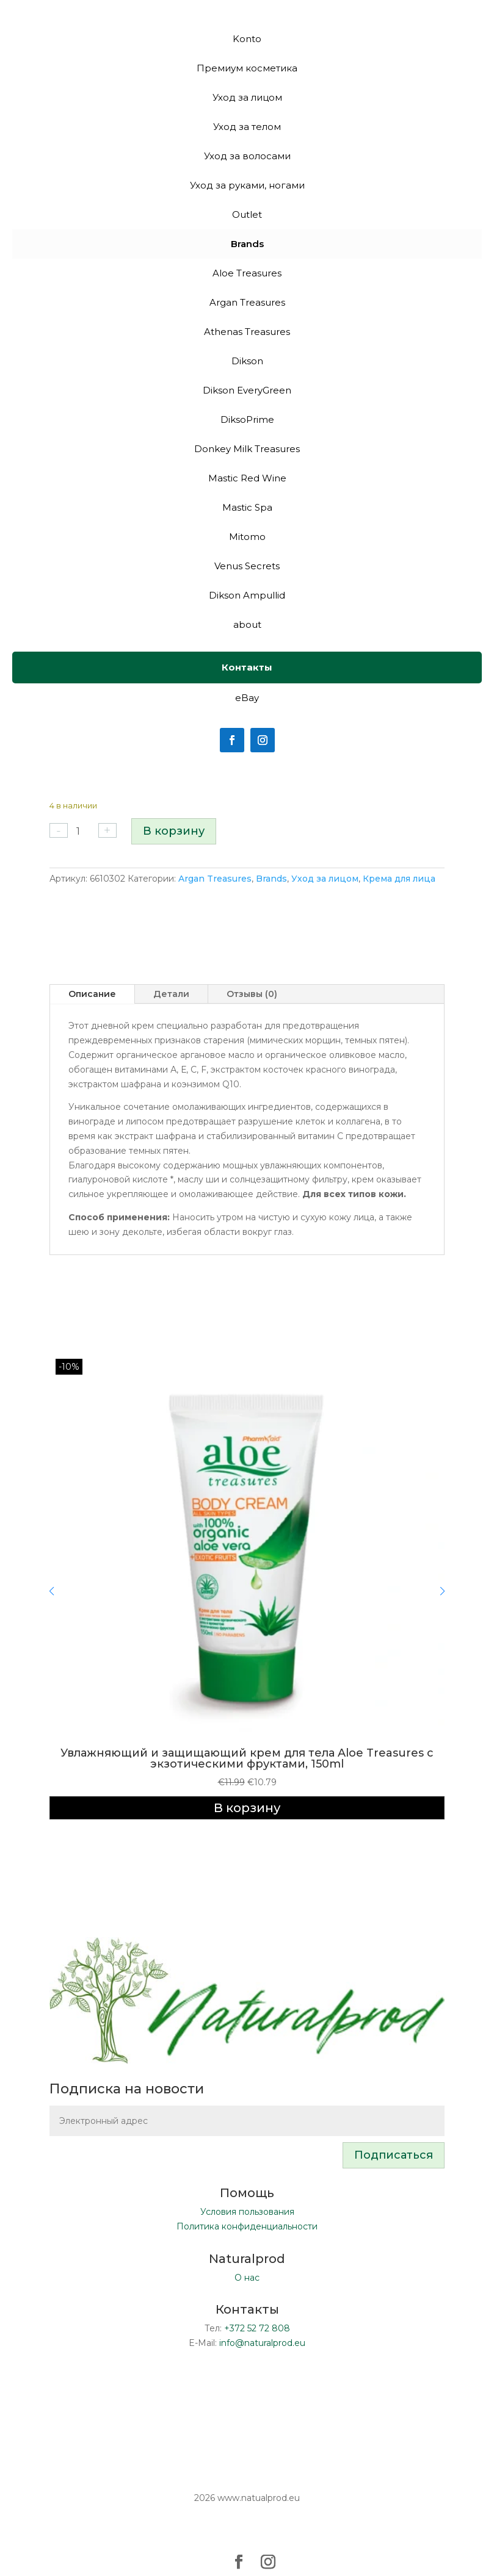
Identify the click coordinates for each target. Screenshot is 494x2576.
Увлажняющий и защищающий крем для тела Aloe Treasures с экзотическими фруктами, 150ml (247, 1758)
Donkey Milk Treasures (247, 449)
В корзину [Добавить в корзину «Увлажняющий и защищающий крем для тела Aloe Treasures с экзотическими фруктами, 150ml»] (247, 1808)
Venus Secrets (247, 566)
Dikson (247, 361)
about (247, 624)
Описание (92, 993)
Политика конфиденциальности (247, 2226)
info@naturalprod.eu (262, 2342)
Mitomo (247, 536)
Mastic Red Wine (247, 478)
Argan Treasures (215, 878)
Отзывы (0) (252, 993)
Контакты (247, 667)
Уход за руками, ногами (247, 185)
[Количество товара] (83, 831)
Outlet (247, 214)
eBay (247, 697)
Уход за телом (247, 126)
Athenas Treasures (247, 331)
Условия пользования (247, 2211)
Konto (247, 39)
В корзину (174, 831)
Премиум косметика (247, 68)
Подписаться (393, 2155)
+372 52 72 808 (257, 2328)
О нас (247, 2277)
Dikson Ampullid (247, 595)
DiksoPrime (247, 419)
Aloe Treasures (247, 273)
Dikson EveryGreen (247, 390)
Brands (271, 878)
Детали (171, 993)
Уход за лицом (324, 878)
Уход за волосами (247, 156)
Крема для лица (399, 878)
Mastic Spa (247, 507)
